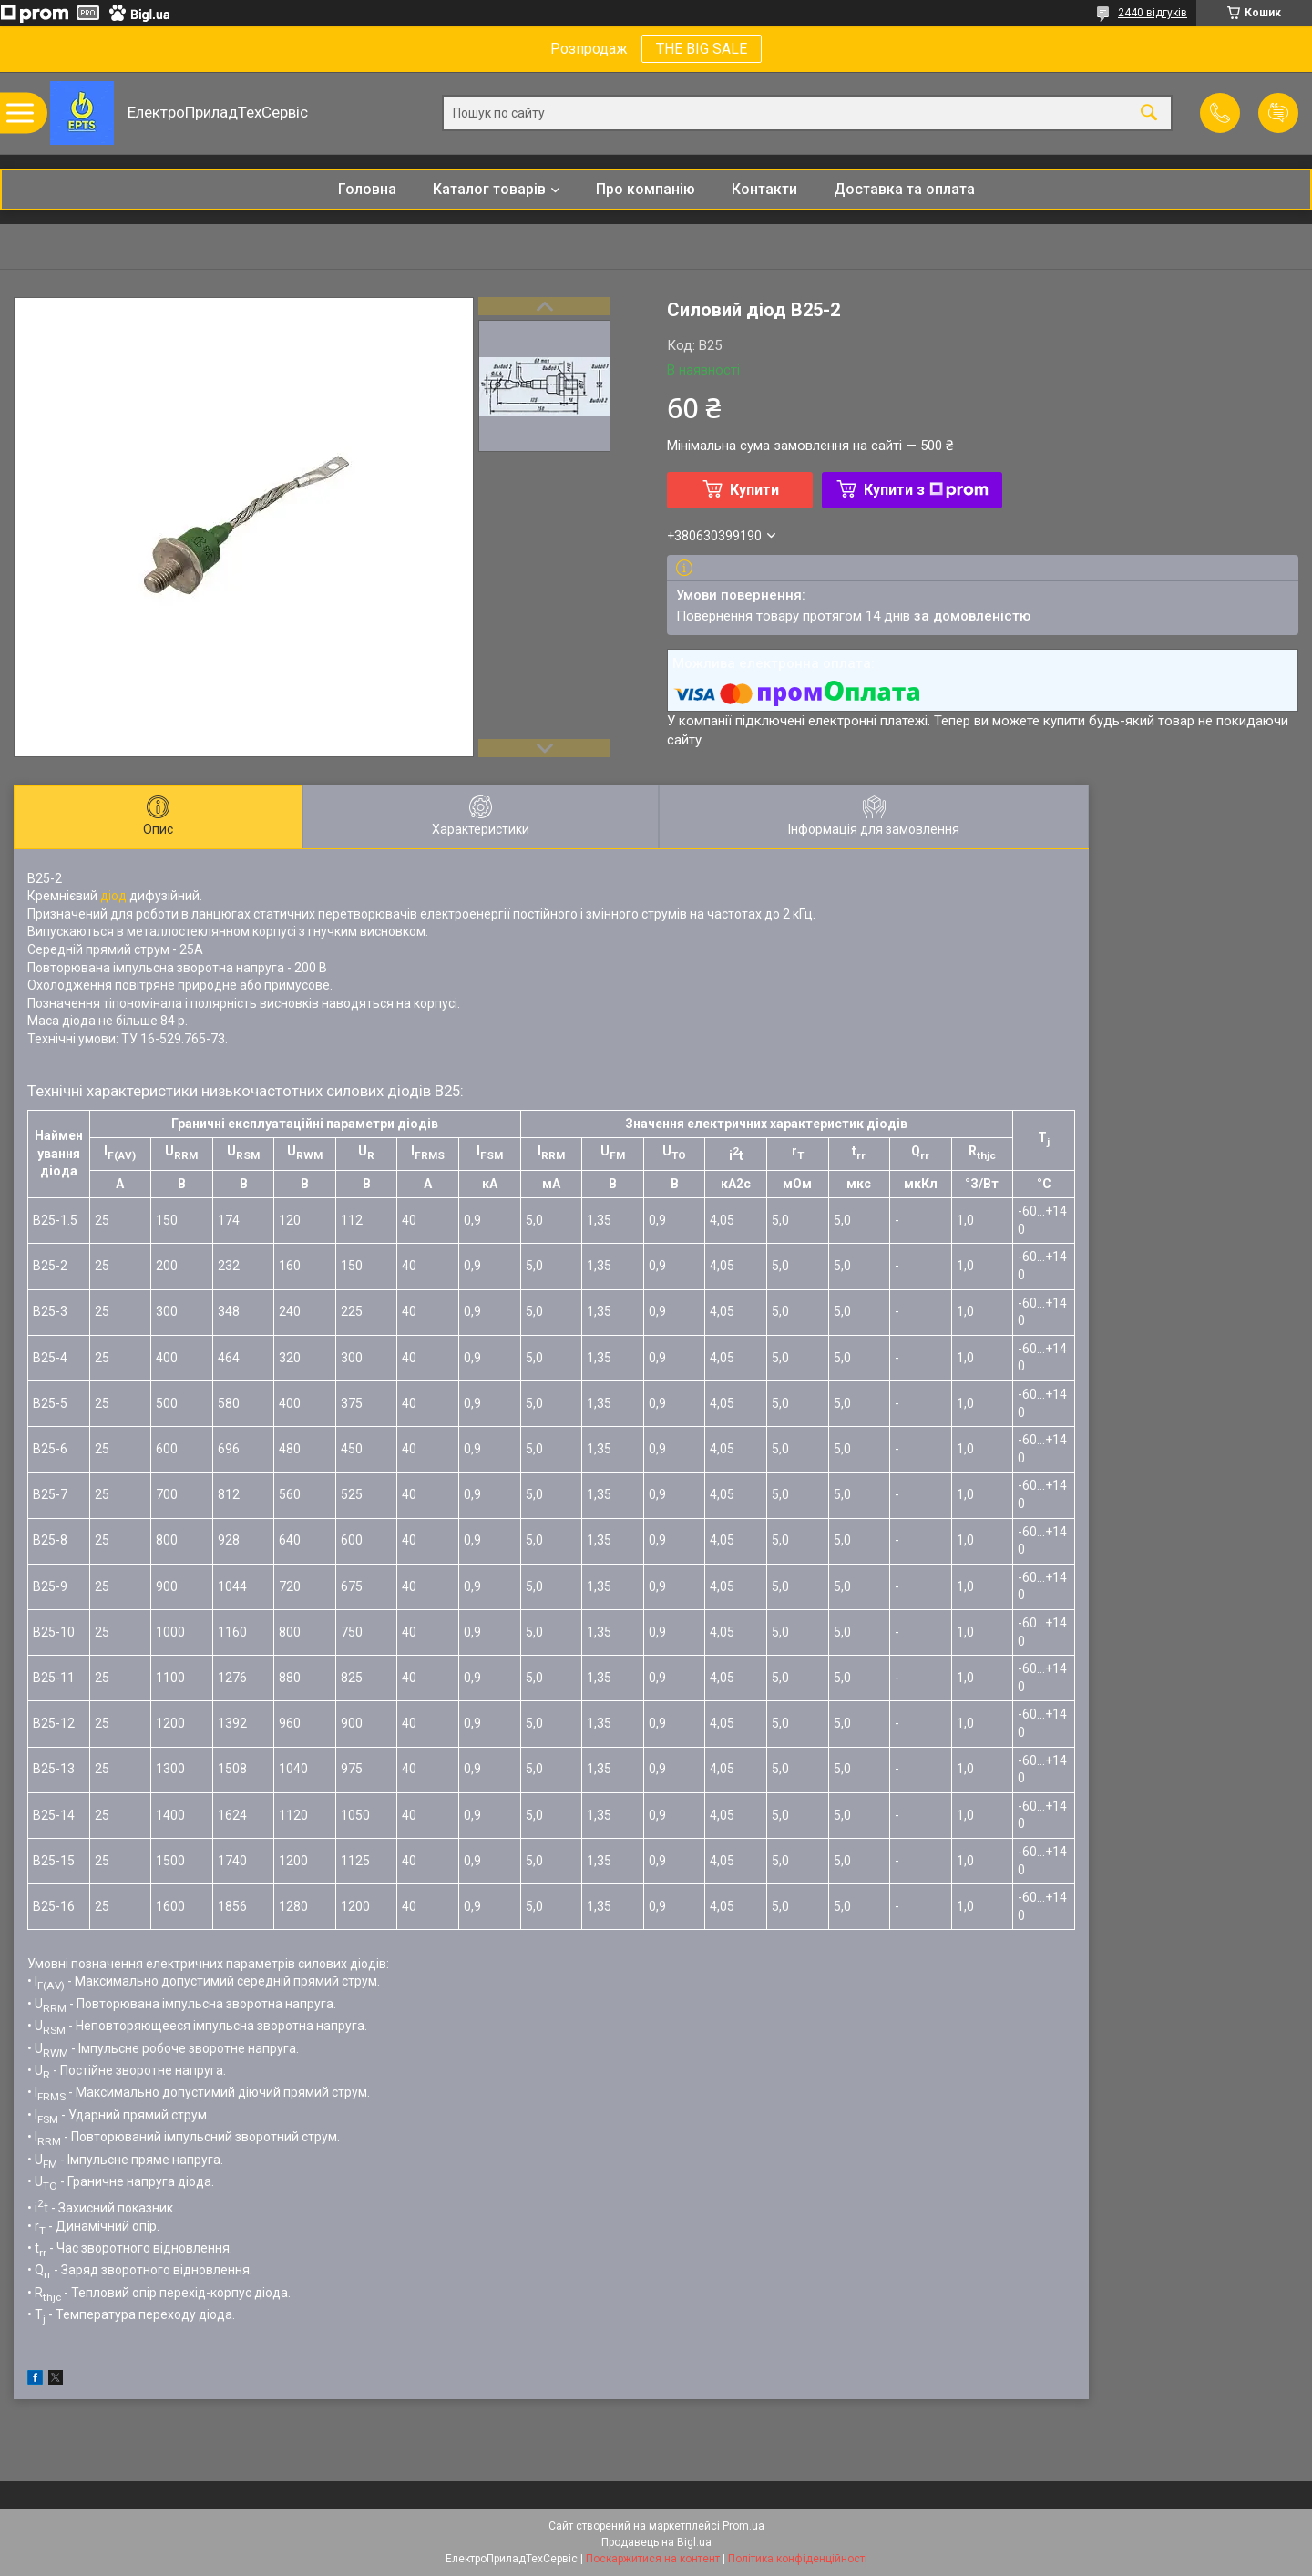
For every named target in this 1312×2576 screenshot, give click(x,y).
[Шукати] (1149, 113)
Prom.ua (743, 2526)
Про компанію (645, 189)
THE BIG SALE (701, 48)
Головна (367, 189)
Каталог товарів (489, 189)
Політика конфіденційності (797, 2558)
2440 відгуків (1152, 12)
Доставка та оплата (904, 189)
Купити (754, 489)
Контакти (764, 189)
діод (113, 895)
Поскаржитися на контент (653, 2558)
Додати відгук (1278, 113)
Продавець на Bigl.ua (656, 2542)
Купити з (926, 489)
